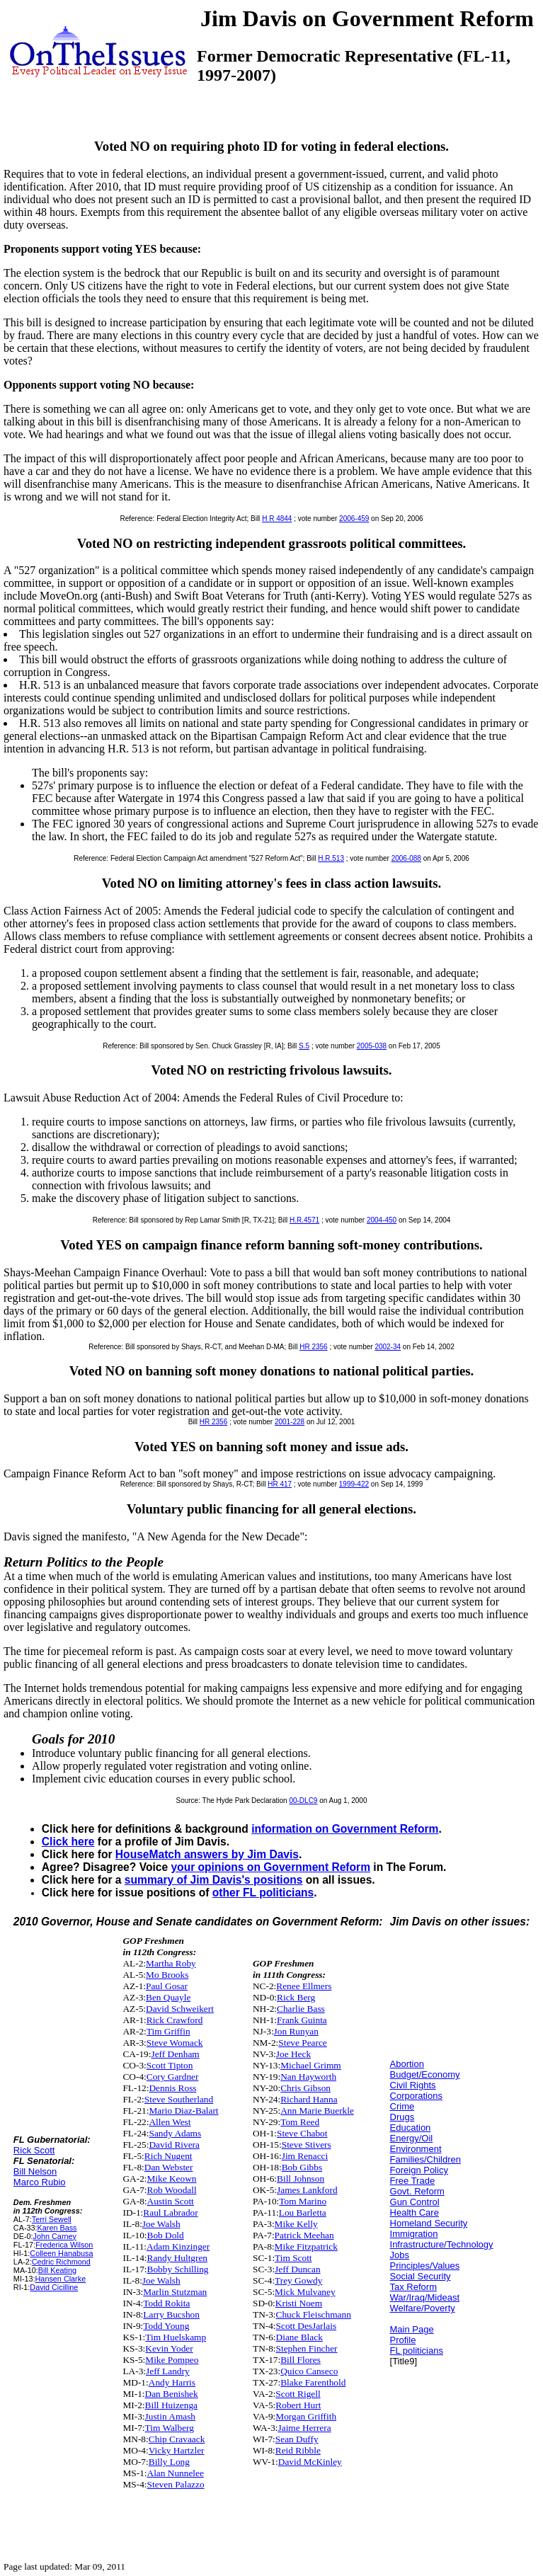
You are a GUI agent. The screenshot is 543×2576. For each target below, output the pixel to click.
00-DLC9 (303, 1800)
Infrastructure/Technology (441, 2244)
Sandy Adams (175, 2133)
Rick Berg (296, 1997)
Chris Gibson (305, 2088)
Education (410, 2127)
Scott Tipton (170, 2065)
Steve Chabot (302, 2133)
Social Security (420, 2276)
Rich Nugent (168, 2156)
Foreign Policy (419, 2170)
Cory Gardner (173, 2076)
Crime (402, 2106)
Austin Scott (170, 2201)
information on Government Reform (344, 1829)
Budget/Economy (425, 2074)
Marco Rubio (39, 2182)
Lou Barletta (302, 2212)
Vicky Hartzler (177, 2450)
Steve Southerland (178, 2099)
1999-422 (354, 1484)
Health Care (414, 2212)
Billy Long (169, 2461)
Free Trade (412, 2180)
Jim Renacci (305, 2156)
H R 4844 (277, 518)
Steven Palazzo (176, 2484)
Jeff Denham (175, 2054)
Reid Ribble (298, 2450)
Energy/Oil (411, 2138)
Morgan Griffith (305, 2416)
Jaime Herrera (304, 2427)
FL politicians (416, 2350)
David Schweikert (180, 2008)
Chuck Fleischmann (313, 2314)
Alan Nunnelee (175, 2473)
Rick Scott (34, 2150)
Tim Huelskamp (175, 2337)
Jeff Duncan (298, 2269)
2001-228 (289, 1422)
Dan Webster (168, 2167)
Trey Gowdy (298, 2280)
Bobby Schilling (178, 2269)
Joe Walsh (161, 2224)
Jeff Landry (168, 2371)
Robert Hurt (298, 2405)
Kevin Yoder (169, 2348)
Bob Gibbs (302, 2167)
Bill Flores (300, 2359)
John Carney (54, 2236)
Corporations (416, 2095)
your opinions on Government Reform (270, 1867)
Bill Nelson (35, 2171)
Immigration (414, 2233)
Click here (68, 1842)
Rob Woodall (172, 2190)
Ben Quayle (168, 1997)
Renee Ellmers (303, 1986)
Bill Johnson (300, 2178)
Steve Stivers (306, 2144)
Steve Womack (175, 2042)
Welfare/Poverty (422, 2308)
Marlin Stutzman (175, 2291)
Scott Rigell (297, 2393)
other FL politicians (263, 1893)
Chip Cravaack (177, 2439)
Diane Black (299, 2337)
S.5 (304, 1046)
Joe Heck (293, 2054)
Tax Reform (413, 2287)
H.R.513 (331, 858)
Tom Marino (302, 2201)
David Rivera (174, 2144)
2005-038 (372, 1046)
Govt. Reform (417, 2191)
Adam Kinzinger (178, 2246)
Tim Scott (293, 2257)
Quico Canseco (309, 2371)
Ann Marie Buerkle (317, 2110)
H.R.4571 (304, 1220)
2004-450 (381, 1220)
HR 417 (280, 1484)
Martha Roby (171, 1963)
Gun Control (415, 2202)
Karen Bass (57, 2227)
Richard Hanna (308, 2099)
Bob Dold (165, 2235)
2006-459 (354, 518)
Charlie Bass (301, 2008)
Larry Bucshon (171, 2314)
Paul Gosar (167, 1986)
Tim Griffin (168, 2031)
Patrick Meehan (304, 2235)
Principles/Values (425, 2265)
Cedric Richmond (61, 2261)
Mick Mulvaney (305, 2291)
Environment (416, 2148)
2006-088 (406, 858)
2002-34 (388, 1347)
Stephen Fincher (307, 2348)
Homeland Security (429, 2223)
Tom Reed (299, 2122)
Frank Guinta (302, 2020)
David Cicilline (54, 2287)
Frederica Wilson (64, 2244)
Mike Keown (172, 2178)
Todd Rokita (166, 2303)
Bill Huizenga (171, 2405)
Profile (403, 2340)
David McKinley (310, 2461)
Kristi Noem (298, 2303)
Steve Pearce (302, 2042)
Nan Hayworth (308, 2076)
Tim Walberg (169, 2427)
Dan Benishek (171, 2393)
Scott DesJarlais (306, 2325)
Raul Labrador (170, 2212)
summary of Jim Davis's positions (214, 1880)
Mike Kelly (296, 2224)
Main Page (412, 2329)
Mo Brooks (167, 1974)
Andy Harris (172, 2382)
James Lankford (307, 2190)
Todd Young (166, 2325)
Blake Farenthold (312, 2382)
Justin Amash (170, 2416)
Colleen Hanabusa (61, 2253)
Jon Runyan (296, 2031)
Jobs (399, 2255)
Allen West (169, 2122)
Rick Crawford (175, 2020)
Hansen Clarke (60, 2278)
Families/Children (425, 2159)
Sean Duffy (297, 2439)
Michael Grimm (310, 2065)
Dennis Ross (172, 2088)
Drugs (402, 2117)
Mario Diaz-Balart (183, 2110)
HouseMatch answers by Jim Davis (207, 1854)
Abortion (407, 2064)
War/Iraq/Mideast (425, 2297)
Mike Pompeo (171, 2359)
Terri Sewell (52, 2219)
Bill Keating (57, 2270)
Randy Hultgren (177, 2257)
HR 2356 (313, 1347)
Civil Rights (413, 2085)
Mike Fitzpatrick (306, 2246)
